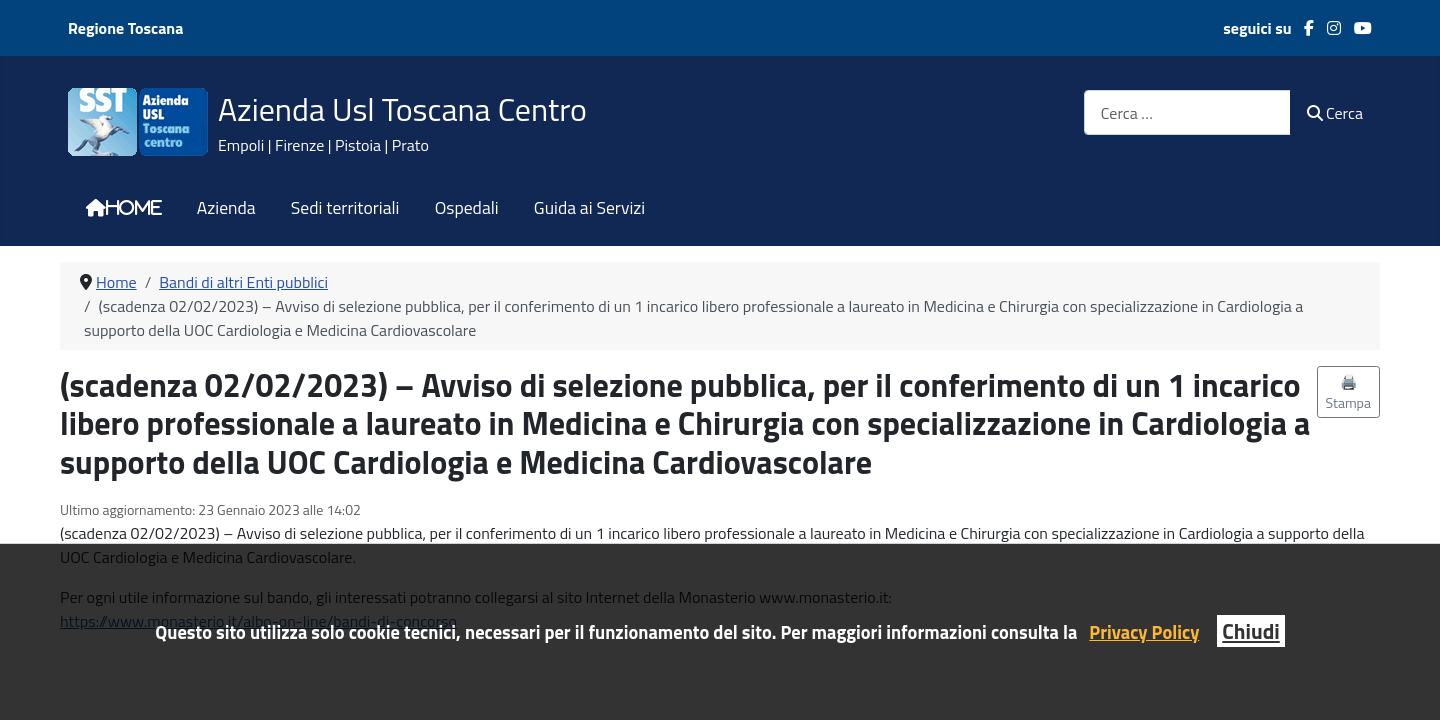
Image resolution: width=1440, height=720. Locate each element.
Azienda (226, 208)
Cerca (1335, 113)
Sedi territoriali (345, 208)
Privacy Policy (1144, 632)
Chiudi (1250, 631)
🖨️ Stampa (1349, 392)
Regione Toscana (125, 28)
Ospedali (467, 208)
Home (134, 208)
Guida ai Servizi (589, 208)
